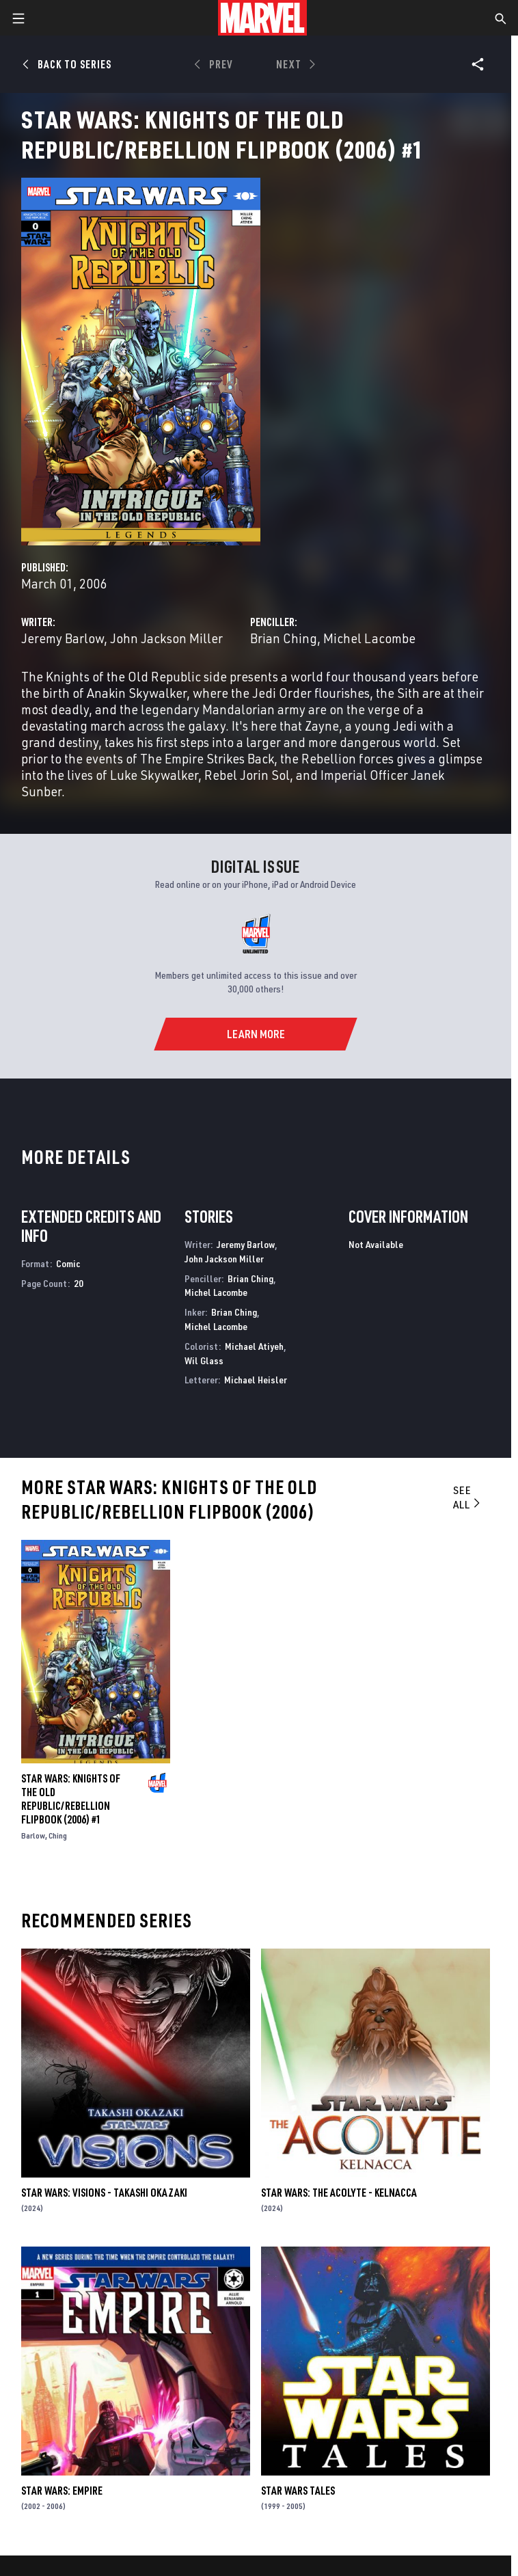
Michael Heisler (255, 1379)
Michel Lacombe (369, 638)
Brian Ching (283, 638)
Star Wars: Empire (62, 2490)
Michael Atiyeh (254, 1346)
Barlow (33, 1835)
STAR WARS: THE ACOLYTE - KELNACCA (339, 2192)
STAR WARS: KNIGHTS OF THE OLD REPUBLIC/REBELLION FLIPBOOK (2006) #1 (70, 1799)
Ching (58, 1835)
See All (467, 1497)
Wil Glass (204, 1360)
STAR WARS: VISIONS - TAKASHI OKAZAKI (104, 2192)
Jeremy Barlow (62, 638)
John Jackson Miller (166, 638)
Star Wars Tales (298, 2490)
